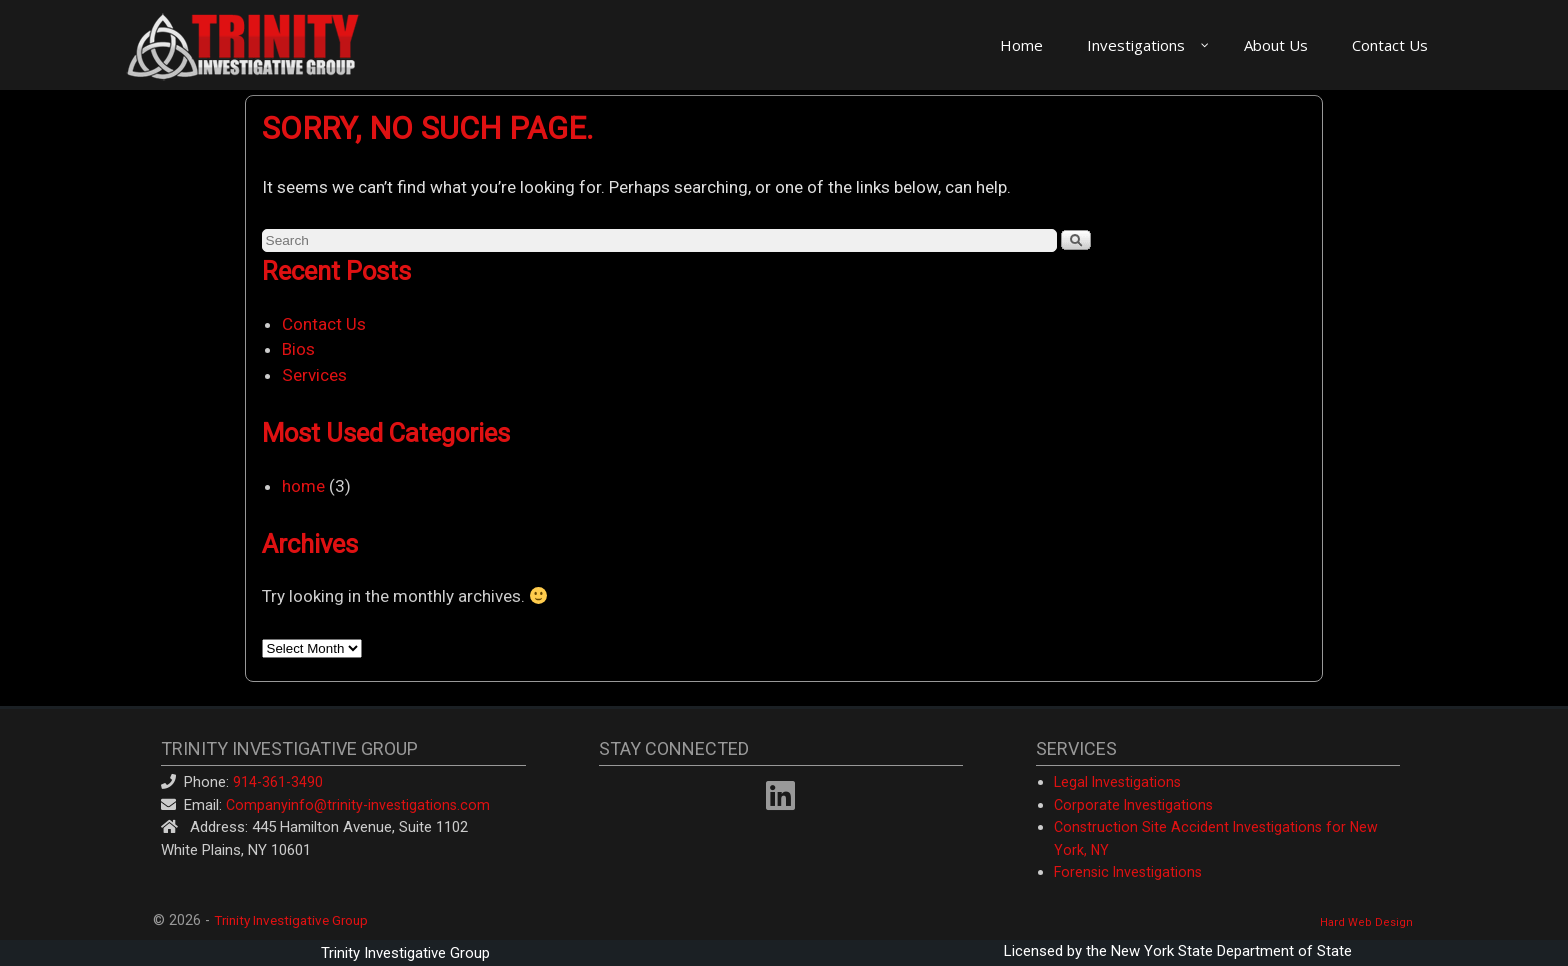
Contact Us (324, 324)
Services (314, 375)
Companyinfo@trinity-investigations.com (358, 805)
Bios (298, 349)
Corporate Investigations (1133, 805)
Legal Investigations (1117, 782)
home (303, 486)
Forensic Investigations (1128, 872)
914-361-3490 (278, 782)
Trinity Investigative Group (291, 920)
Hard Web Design (1366, 922)
